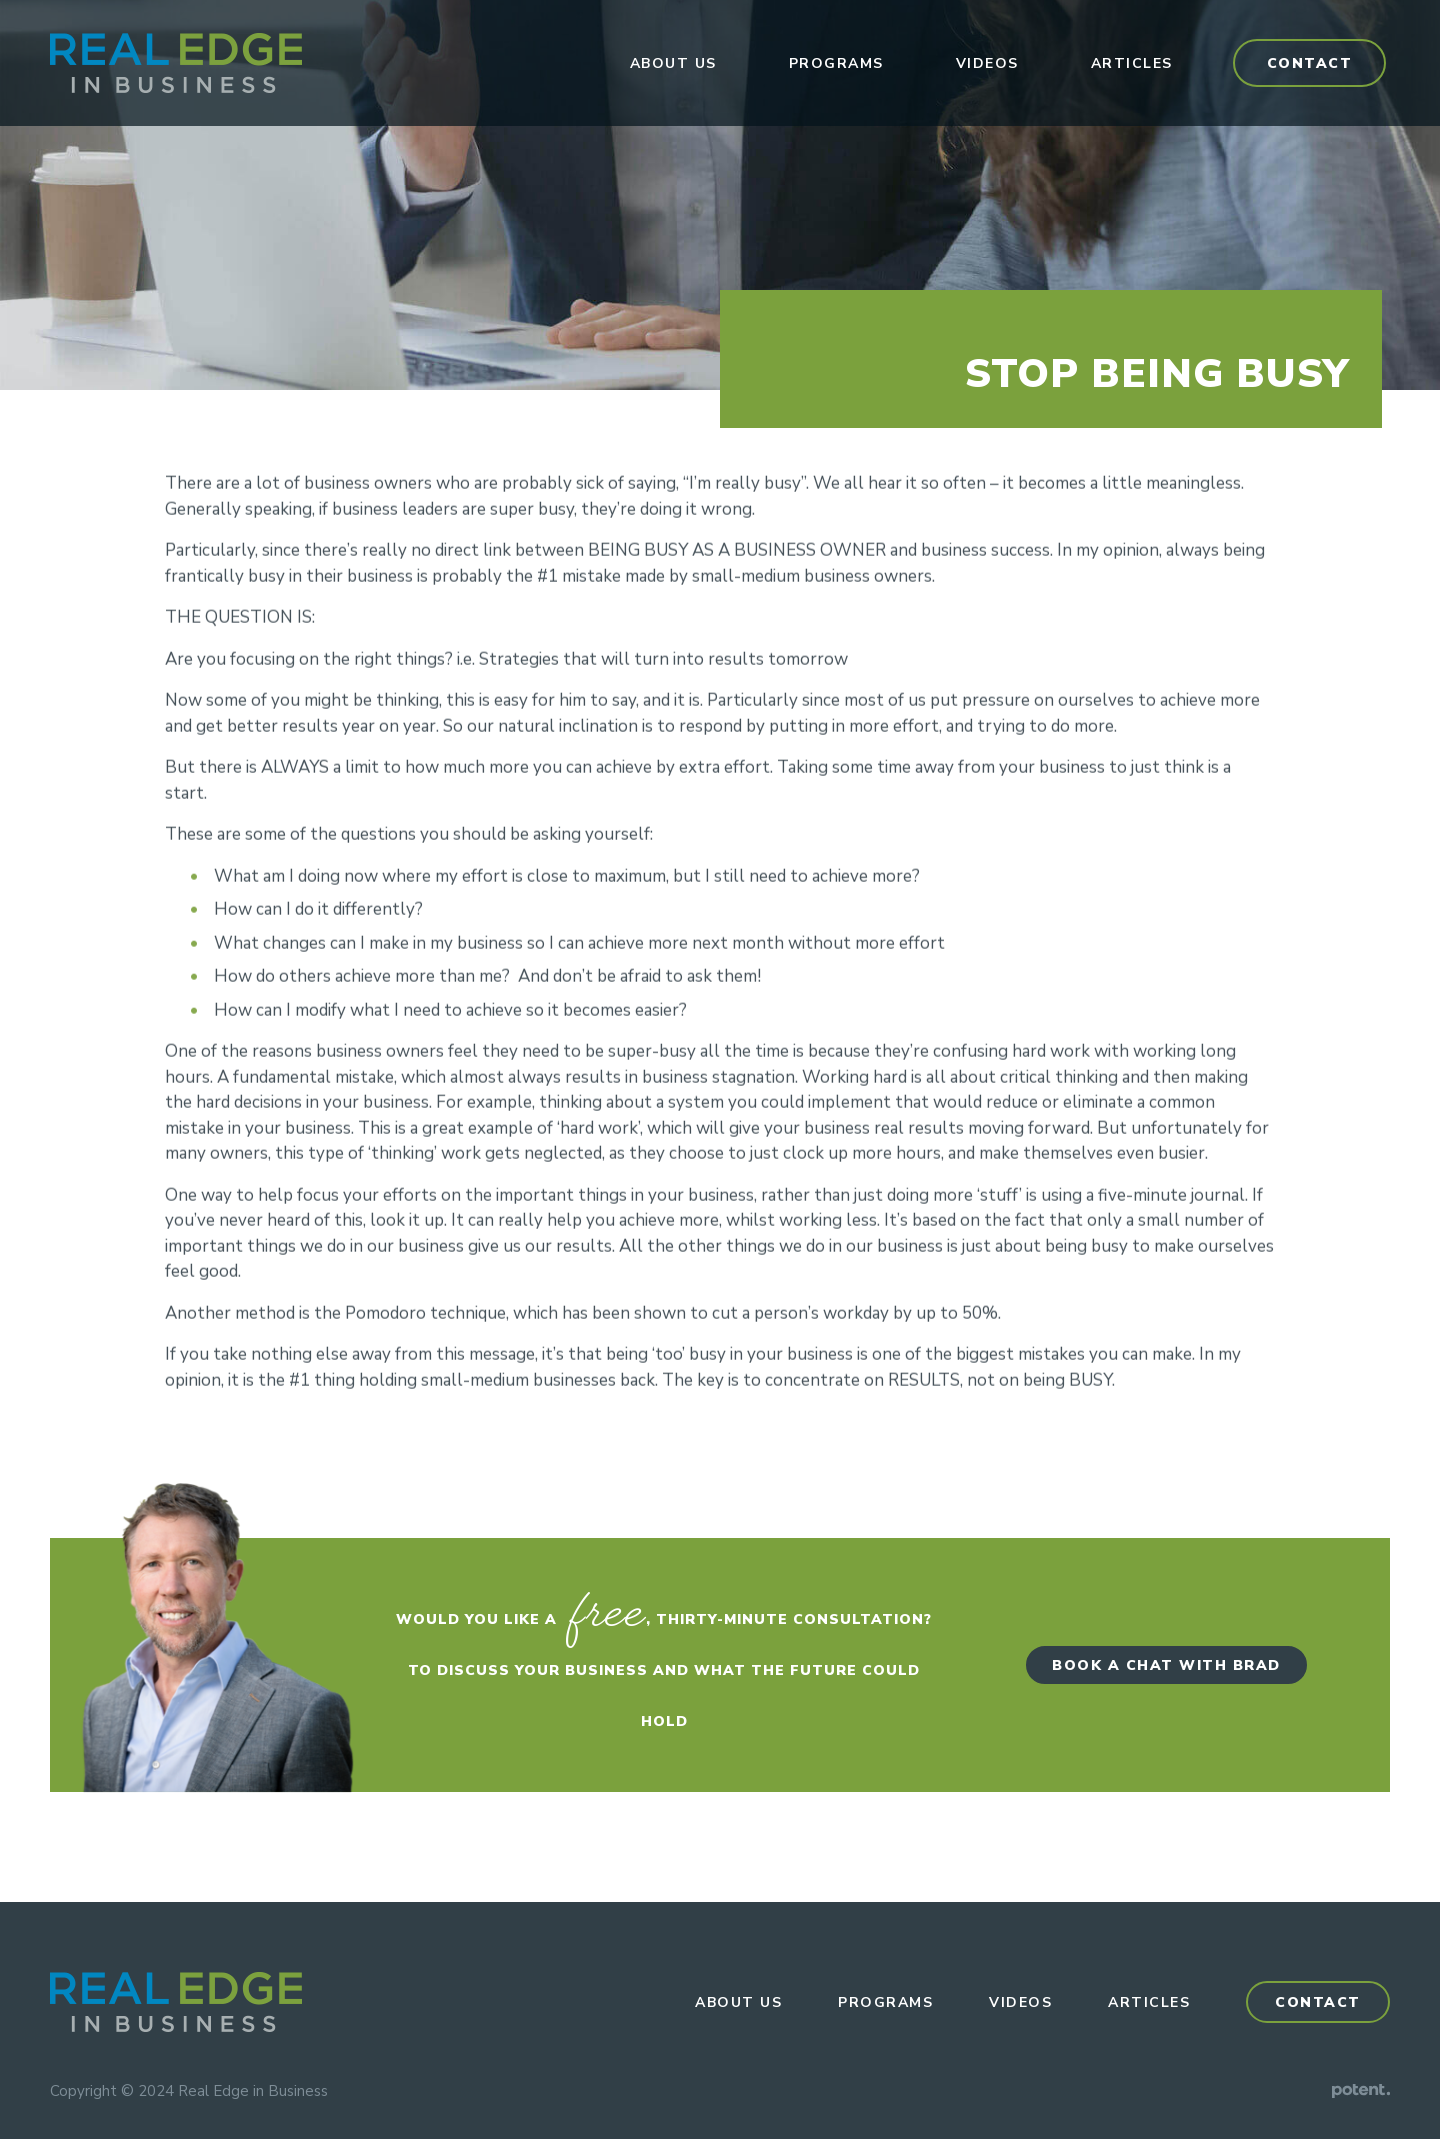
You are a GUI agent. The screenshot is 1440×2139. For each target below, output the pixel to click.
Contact (1310, 63)
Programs (885, 2002)
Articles (1132, 63)
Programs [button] (836, 63)
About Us (673, 63)
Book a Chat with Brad (1166, 1665)
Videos (987, 63)
